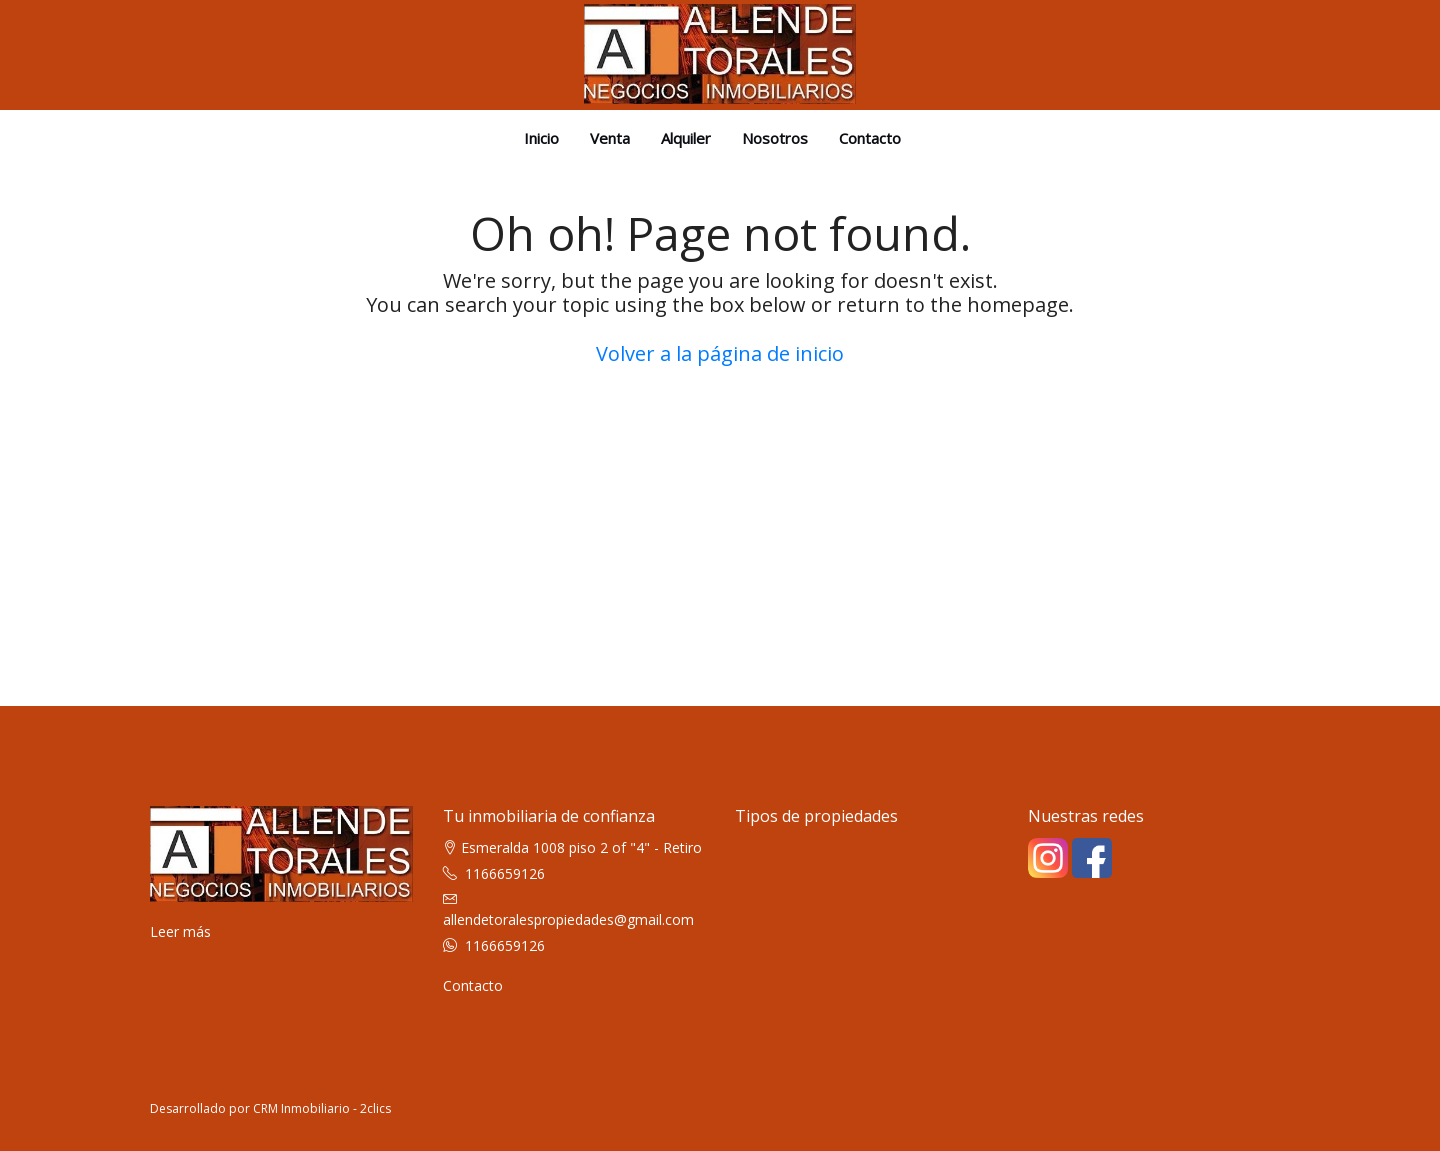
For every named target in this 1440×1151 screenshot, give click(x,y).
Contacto (870, 138)
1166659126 (505, 873)
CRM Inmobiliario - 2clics (322, 1108)
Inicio (541, 138)
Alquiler (686, 138)
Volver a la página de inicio (720, 353)
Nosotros (775, 138)
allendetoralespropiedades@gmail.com (568, 919)
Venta (610, 138)
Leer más (180, 931)
